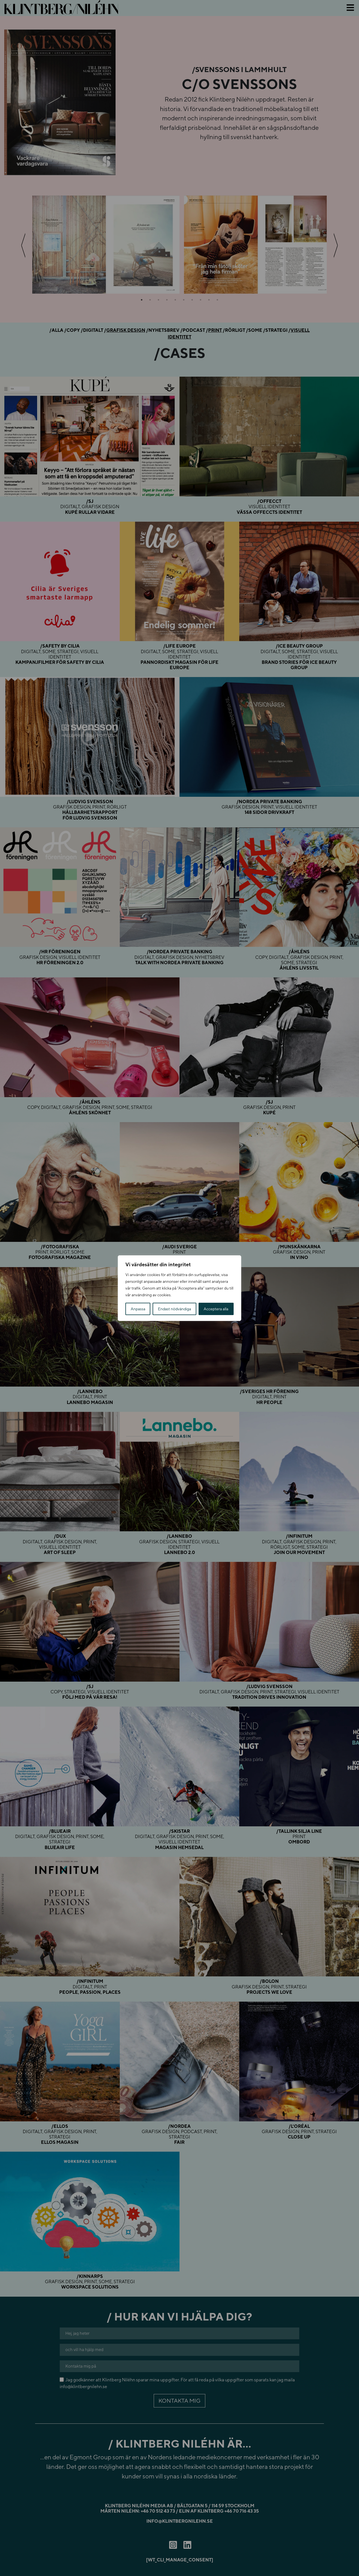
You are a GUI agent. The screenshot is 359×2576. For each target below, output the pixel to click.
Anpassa (138, 1309)
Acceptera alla (216, 1309)
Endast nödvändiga (174, 1309)
